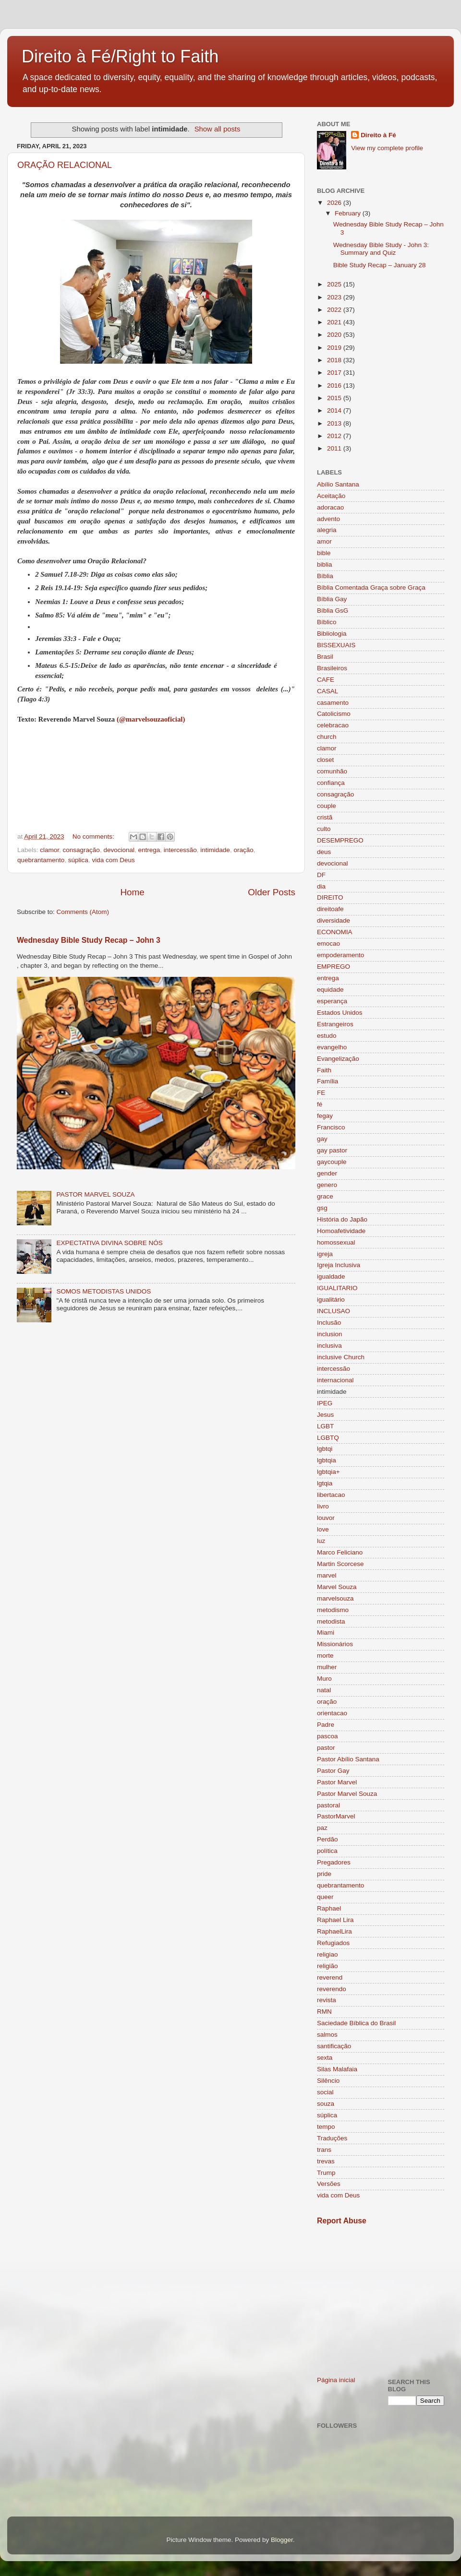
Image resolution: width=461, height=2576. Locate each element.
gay (322, 1138)
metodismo (333, 1610)
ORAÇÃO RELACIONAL (64, 165)
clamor (49, 850)
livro (323, 1506)
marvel (327, 1575)
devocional (118, 850)
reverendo (331, 1989)
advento (328, 518)
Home (132, 892)
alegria (327, 530)
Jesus (325, 1414)
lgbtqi (324, 1448)
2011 (335, 448)
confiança (331, 782)
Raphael (329, 1908)
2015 (335, 398)
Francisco (331, 1127)
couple (326, 805)
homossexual (336, 1242)
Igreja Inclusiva (338, 1265)
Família (327, 1081)
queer (325, 1896)
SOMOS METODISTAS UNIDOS (103, 1291)
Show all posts (217, 129)
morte (325, 1655)
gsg (322, 1207)
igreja (325, 1254)
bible (324, 553)
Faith (324, 1070)
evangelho (332, 1047)
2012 (335, 435)
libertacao (331, 1494)
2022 (335, 309)
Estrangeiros (335, 1024)
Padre (325, 1724)
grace (325, 1196)
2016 (335, 385)
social (325, 2092)
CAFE (325, 679)
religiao (327, 1954)
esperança (332, 1001)
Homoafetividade (341, 1231)
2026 (335, 202)
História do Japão (342, 1219)
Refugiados (333, 1943)
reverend (329, 1977)
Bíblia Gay (332, 599)
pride (324, 1873)
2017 (335, 372)
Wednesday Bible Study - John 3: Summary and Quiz (381, 248)
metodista (331, 1621)
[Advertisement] (380, 2301)
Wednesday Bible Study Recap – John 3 (88, 940)
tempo (326, 2126)
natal (324, 1690)
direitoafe (330, 909)
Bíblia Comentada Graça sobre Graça (371, 587)
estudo (327, 1035)
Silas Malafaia (337, 2069)
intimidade (215, 850)
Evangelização (338, 1058)
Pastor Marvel (337, 1782)
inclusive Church (340, 1357)
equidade (330, 989)
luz (321, 1540)
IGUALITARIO (337, 1288)
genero (327, 1184)
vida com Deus (113, 860)
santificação (334, 2046)
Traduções (332, 2138)
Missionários (335, 1644)
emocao (328, 943)
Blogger (282, 2539)
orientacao (332, 1713)
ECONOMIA (334, 932)
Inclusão (329, 1322)
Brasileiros (332, 668)
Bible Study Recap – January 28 (379, 265)
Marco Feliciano (340, 1552)
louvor (326, 1517)
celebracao (333, 725)
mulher (327, 1667)
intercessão (180, 850)
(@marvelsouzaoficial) (151, 719)
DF (321, 874)
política (327, 1850)
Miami (325, 1632)
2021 (335, 322)
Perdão (327, 1839)
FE (321, 1092)
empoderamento (340, 955)
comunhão (332, 771)
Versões (328, 2183)
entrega (149, 850)
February (349, 213)
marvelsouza (335, 1598)
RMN (324, 2011)
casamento (333, 702)
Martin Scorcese (340, 1563)
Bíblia (325, 576)
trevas (326, 2161)
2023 (335, 297)
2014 (335, 410)
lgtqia (324, 1483)
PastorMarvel (336, 1816)
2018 (335, 360)
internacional (335, 1380)
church (327, 736)
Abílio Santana (338, 484)
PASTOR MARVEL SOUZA (95, 1194)
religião (327, 1966)
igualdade (331, 1276)
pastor (326, 1747)
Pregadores (334, 1862)
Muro (324, 1678)
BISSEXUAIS (336, 645)
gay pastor (332, 1150)
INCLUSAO (333, 1311)
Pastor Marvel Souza (347, 1793)
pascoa (327, 1736)
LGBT (325, 1426)
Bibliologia (332, 633)
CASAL (327, 691)
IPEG (324, 1403)
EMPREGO (333, 966)
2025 (335, 284)
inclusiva (329, 1345)
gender (327, 1173)
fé (319, 1104)
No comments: (94, 836)
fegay (325, 1115)
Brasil (325, 656)
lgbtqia (326, 1460)
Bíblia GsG (332, 610)
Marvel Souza (337, 1587)
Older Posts (271, 892)
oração (243, 850)
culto (324, 828)
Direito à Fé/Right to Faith (120, 56)
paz (322, 1827)
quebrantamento (40, 860)
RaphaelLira (334, 1931)
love (323, 1529)
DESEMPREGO (340, 840)
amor (324, 541)
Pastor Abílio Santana (348, 1759)
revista (326, 2000)
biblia (324, 564)
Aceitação (331, 495)
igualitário (331, 1299)
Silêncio (328, 2080)
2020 (335, 334)
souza (325, 2103)
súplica (78, 860)
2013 (335, 423)
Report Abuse (341, 2221)
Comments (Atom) (83, 911)
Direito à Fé (378, 135)
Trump (326, 2172)
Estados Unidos (340, 1012)
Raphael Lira (335, 1919)
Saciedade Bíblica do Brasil (356, 2023)
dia (321, 886)
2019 (335, 347)
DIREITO (330, 897)
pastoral (328, 1805)
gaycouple (332, 1161)
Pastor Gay (333, 1770)
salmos (327, 2034)
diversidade (333, 920)
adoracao (330, 507)
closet (325, 759)
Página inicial (336, 2380)
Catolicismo (334, 713)
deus (324, 851)
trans (324, 2149)
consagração (81, 850)
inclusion (329, 1334)
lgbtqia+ (328, 1471)
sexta (324, 2057)
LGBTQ (328, 1437)
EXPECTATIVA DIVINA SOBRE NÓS (109, 1242)
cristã (324, 817)
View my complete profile (387, 148)
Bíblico (327, 622)
